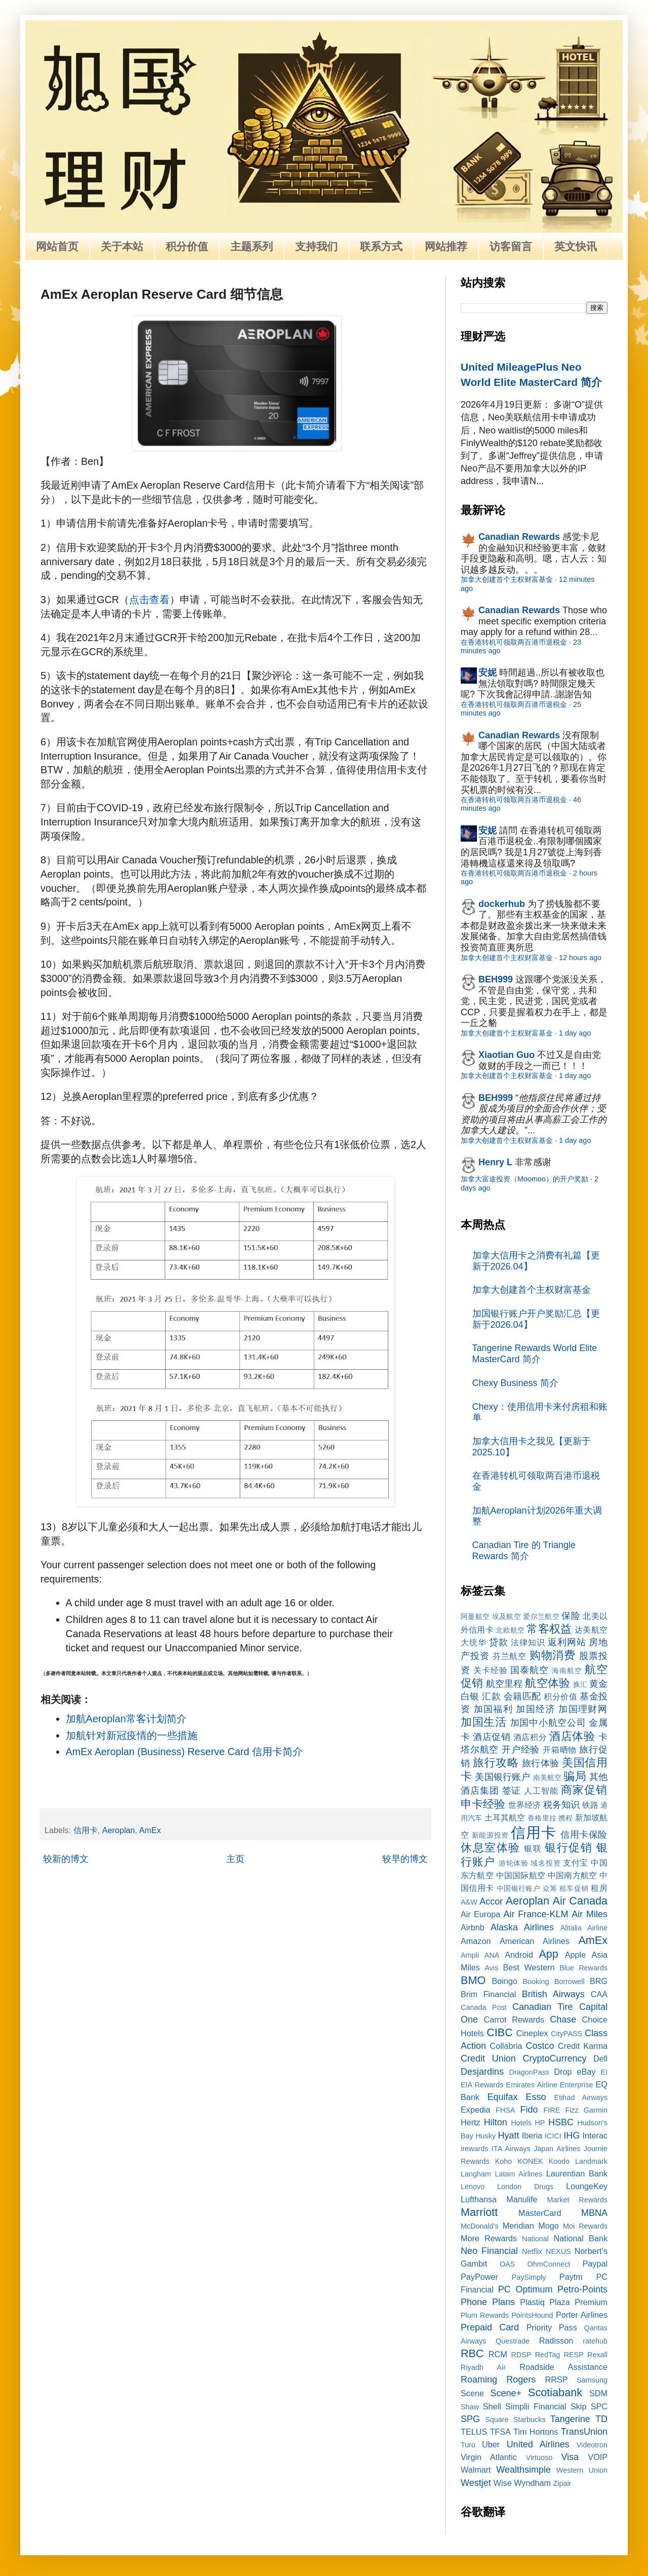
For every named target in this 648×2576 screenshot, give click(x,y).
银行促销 (568, 1847)
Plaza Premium (578, 2302)
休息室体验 (490, 1847)
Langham (476, 2174)
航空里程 (504, 1684)
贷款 (498, 1642)
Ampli (470, 1955)
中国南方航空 (572, 1875)
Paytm (571, 2276)
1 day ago (575, 1033)
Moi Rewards (585, 2226)
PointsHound (532, 2315)
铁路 (590, 1804)
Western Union (582, 2470)
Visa (570, 2457)
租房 (599, 1887)
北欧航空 (510, 1630)
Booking (536, 1981)
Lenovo (472, 2187)
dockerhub (501, 904)
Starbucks (529, 2419)
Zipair (562, 2483)
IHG (571, 2135)
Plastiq (532, 2302)
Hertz (470, 2122)
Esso (536, 2097)
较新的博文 (66, 1859)
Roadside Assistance (563, 2366)
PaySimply (529, 2277)
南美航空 (547, 1777)
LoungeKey (587, 2186)
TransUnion (584, 2432)
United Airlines (538, 2444)
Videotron (592, 2445)
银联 (533, 1848)
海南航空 (567, 1671)
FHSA (505, 2110)
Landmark (591, 2161)
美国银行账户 (502, 1777)
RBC (472, 2353)
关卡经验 (490, 1670)
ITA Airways (511, 2149)
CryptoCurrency (554, 2058)
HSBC (561, 2122)
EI (604, 2072)
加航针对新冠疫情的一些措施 (131, 1735)
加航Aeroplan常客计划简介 (126, 1718)
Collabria (506, 2045)
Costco (540, 2046)
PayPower (479, 2276)
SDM (598, 2393)
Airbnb (472, 1927)
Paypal (595, 2263)
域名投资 (545, 1863)
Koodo (559, 2161)
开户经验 (521, 1750)
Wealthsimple (523, 2470)
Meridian (518, 2225)
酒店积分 (530, 1736)
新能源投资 (490, 1835)
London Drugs (525, 2187)
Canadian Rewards (519, 537)
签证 (511, 1791)
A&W (469, 1902)
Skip (579, 2406)
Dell (600, 2058)
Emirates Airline (531, 2085)
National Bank (581, 2238)
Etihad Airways (581, 2097)
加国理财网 (583, 1709)
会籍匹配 (522, 1696)
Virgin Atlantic (489, 2457)
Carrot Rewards (513, 2019)
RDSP (521, 2355)
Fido (529, 2110)
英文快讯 (575, 246)
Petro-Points (582, 2289)
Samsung (592, 2380)
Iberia (532, 2135)
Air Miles (590, 1914)
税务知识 (561, 1805)
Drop (563, 2071)
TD (601, 2419)
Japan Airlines (557, 2149)
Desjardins (482, 2072)
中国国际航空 (520, 1875)
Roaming (479, 2379)
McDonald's (480, 2226)
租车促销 (574, 1888)
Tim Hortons (535, 2431)
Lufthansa (479, 2199)
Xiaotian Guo (506, 1055)
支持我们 (316, 246)
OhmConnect (549, 2264)
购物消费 (553, 1655)
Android (519, 1954)
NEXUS (558, 2251)
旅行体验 (540, 1763)
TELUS (474, 2431)
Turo (468, 2445)
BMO (473, 1980)
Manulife (521, 2199)
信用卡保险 (584, 1835)
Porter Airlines (582, 2314)
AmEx (150, 1830)
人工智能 (541, 1790)
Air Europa (480, 1914)
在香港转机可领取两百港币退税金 (514, 642)
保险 (570, 1616)
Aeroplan (118, 1830)
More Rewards (489, 2238)
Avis (491, 1968)
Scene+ (505, 2393)
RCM (498, 2354)
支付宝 (575, 1862)
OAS (507, 2264)
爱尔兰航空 (541, 1616)
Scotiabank (555, 2392)
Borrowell (569, 1981)
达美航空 (591, 1629)
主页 (235, 1859)
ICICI (553, 2136)
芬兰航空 (510, 1655)
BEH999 (495, 979)
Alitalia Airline (584, 1928)
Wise (503, 2482)
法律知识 (528, 1642)
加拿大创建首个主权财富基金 (507, 579)
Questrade (513, 2341)
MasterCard (539, 2212)
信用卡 (85, 1830)
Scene (472, 2393)
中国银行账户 (519, 1888)
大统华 (474, 1642)
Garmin (596, 2110)
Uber (491, 2444)
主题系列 (251, 246)
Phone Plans (488, 2302)
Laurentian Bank (577, 2173)
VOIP (598, 2457)
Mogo (548, 2225)
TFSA (500, 2431)
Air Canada (580, 1900)
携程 (565, 1818)
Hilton (495, 2122)
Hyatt (508, 2135)
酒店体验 (572, 1736)
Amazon (476, 1941)
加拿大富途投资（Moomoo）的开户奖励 (524, 1179)
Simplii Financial (535, 2406)
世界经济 (524, 1804)
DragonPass (529, 2072)
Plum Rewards (485, 2315)
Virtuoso (539, 2457)
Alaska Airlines (522, 1927)
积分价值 (187, 246)
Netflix (532, 2251)
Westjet (476, 2483)
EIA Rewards (482, 2085)
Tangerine (570, 2419)
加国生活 (484, 1722)
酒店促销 (491, 1737)
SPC (599, 2406)
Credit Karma (583, 2045)
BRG (599, 1981)
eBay (586, 2071)
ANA (492, 1955)
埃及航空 (506, 1616)
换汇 (580, 1684)
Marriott (479, 2212)
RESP (574, 2355)
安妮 (487, 672)
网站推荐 (446, 246)
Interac (595, 2135)
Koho (503, 2161)
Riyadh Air (483, 2367)
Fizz (571, 2110)
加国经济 (535, 1709)
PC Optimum (525, 2289)
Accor (491, 1901)
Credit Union (488, 2058)
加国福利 (493, 1709)
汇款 (491, 1696)
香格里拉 (542, 1818)
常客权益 (549, 1628)
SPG (470, 2419)
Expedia (476, 2109)
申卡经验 (483, 1804)
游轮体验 (514, 1863)
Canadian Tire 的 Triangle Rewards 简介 (524, 1550)
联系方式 (381, 246)
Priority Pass (551, 2327)
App (548, 1954)
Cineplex (532, 2033)
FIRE (552, 2110)
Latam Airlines (518, 2174)
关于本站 (122, 246)
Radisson (556, 2340)
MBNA (594, 2213)
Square (496, 2419)
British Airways (553, 1994)
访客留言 (511, 246)
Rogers (521, 2379)
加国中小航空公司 (548, 1723)
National (535, 2239)
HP (540, 2123)
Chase (563, 2019)
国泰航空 (529, 1670)
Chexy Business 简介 (515, 1383)
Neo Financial (489, 2251)
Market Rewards (577, 2200)
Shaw (470, 2407)
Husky (485, 2136)
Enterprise (576, 2085)
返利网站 (567, 1642)
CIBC (500, 2032)
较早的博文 (405, 1859)
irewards (474, 2149)
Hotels (521, 2123)
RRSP (556, 2379)
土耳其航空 (504, 1817)
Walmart (476, 2469)
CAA (599, 1994)
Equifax (502, 2097)
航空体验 (547, 1683)
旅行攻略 (495, 1762)
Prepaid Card (490, 2327)
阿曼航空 (475, 1616)
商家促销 (584, 1790)
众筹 (550, 1888)
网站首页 (57, 246)
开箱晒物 (560, 1749)
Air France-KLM (536, 1914)
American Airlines (535, 1941)
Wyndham (532, 2482)
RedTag (547, 2355)
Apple (575, 1954)
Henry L (495, 1162)
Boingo (504, 1981)
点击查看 (149, 599)
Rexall (597, 2355)
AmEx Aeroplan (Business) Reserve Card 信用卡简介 (184, 1751)
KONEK (530, 2161)
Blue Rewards (583, 1968)
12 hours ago (580, 958)
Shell (492, 2406)
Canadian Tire (542, 2007)
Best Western (529, 1967)
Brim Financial (488, 1994)
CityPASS (566, 2034)
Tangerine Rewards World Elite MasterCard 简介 (534, 1353)
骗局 (574, 1776)
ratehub (595, 2341)
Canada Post (484, 2007)
